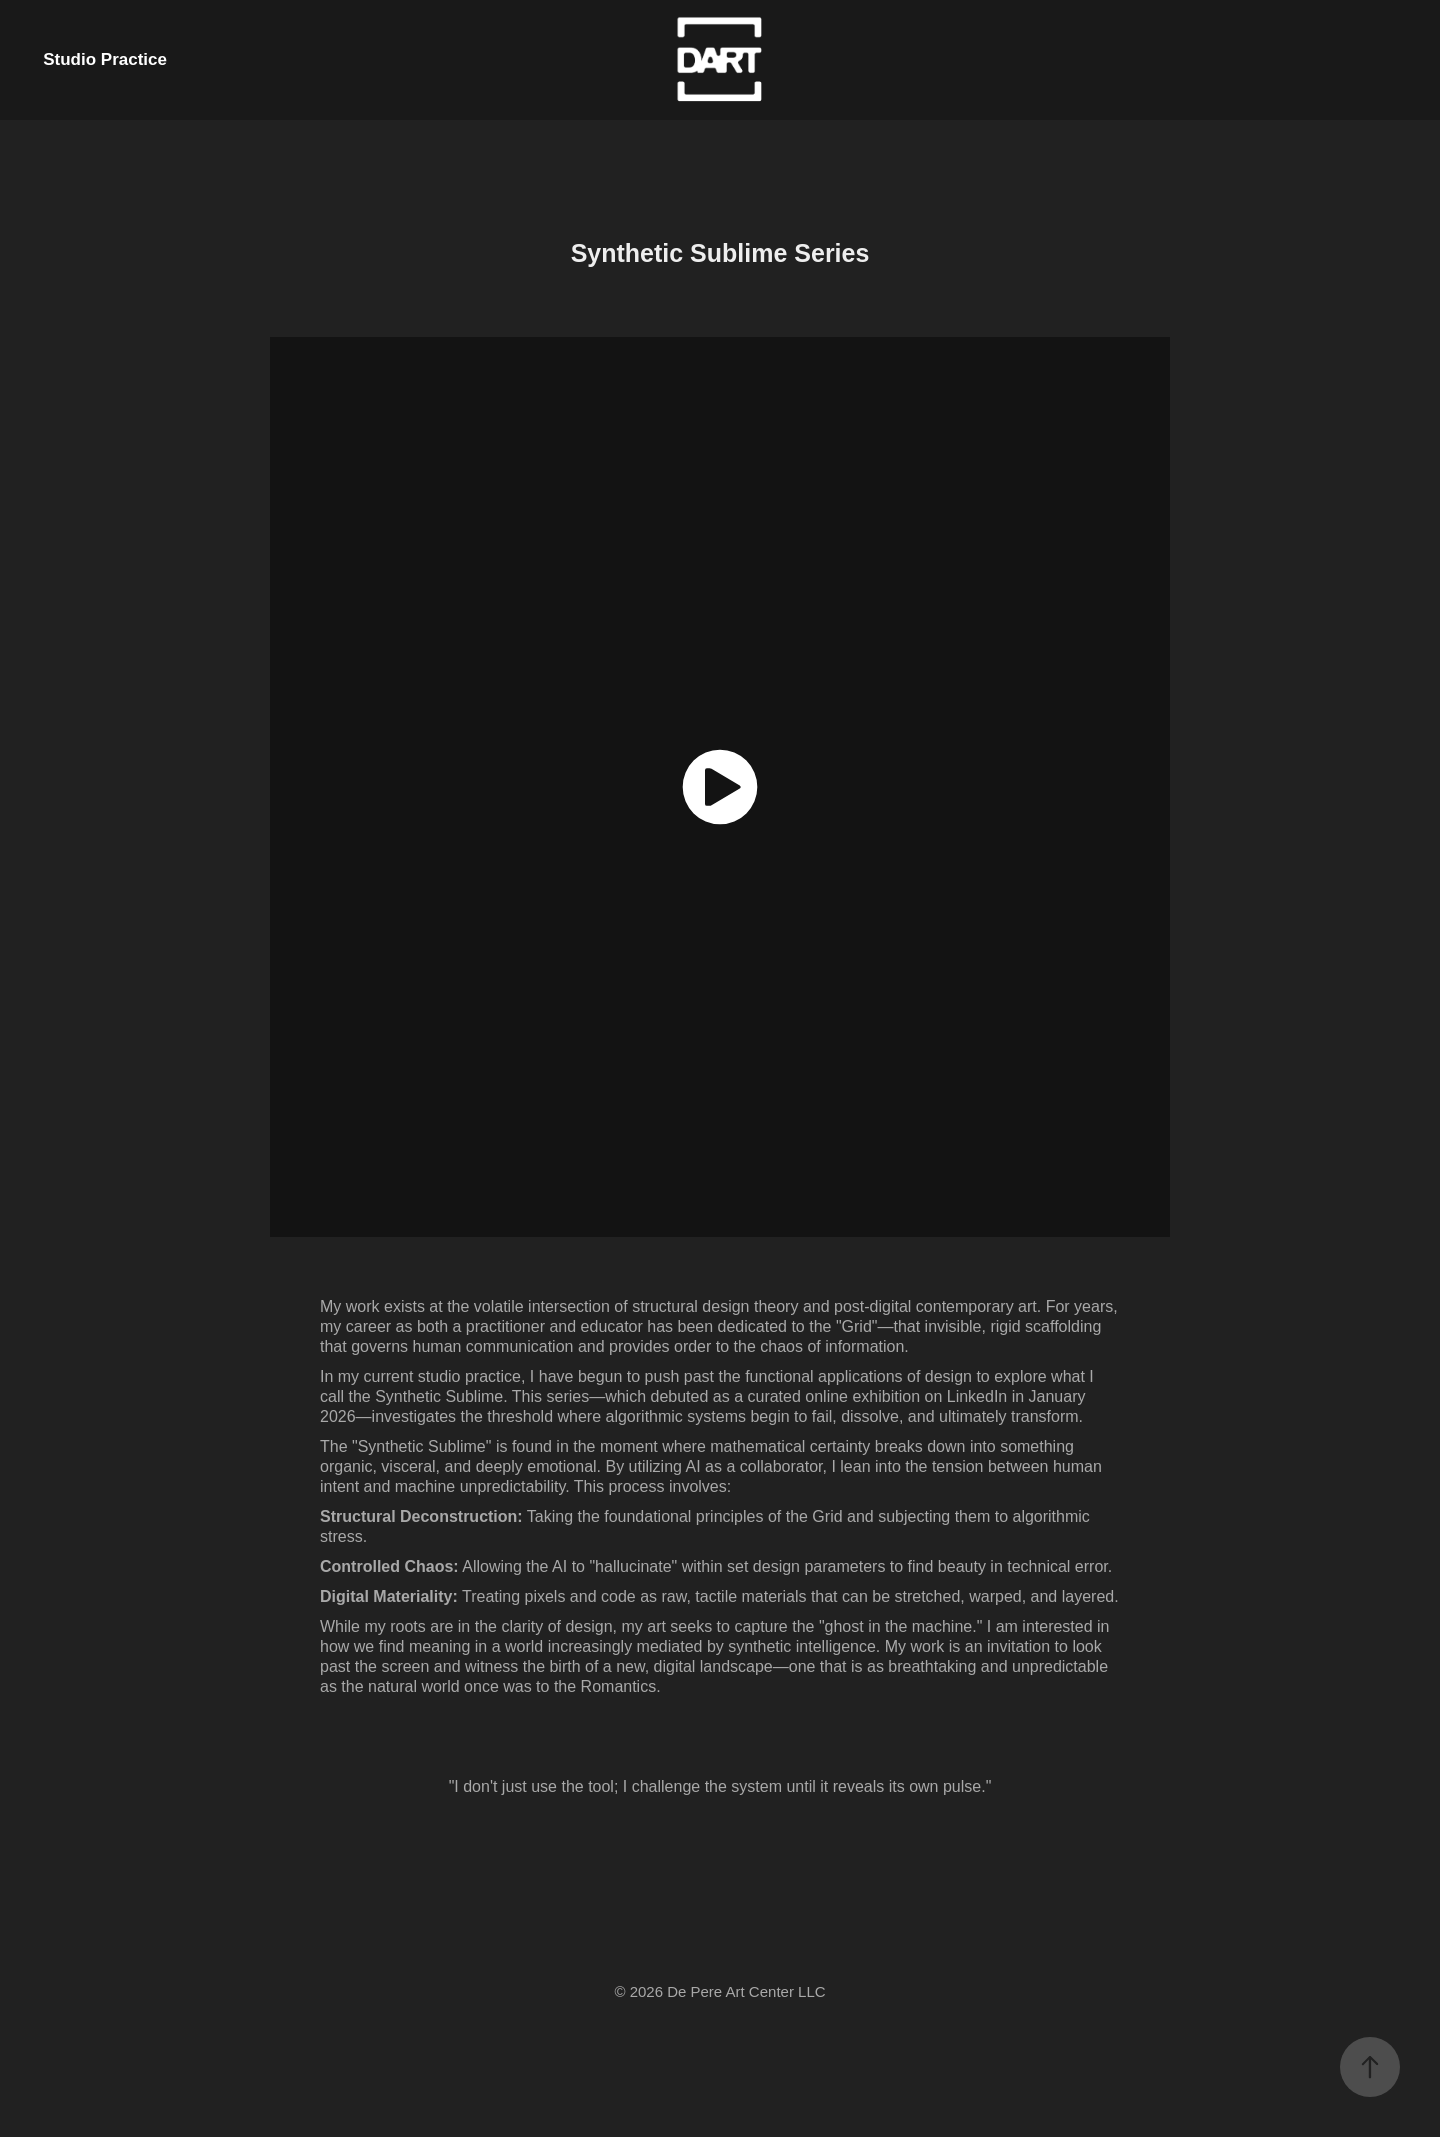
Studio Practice (105, 59)
